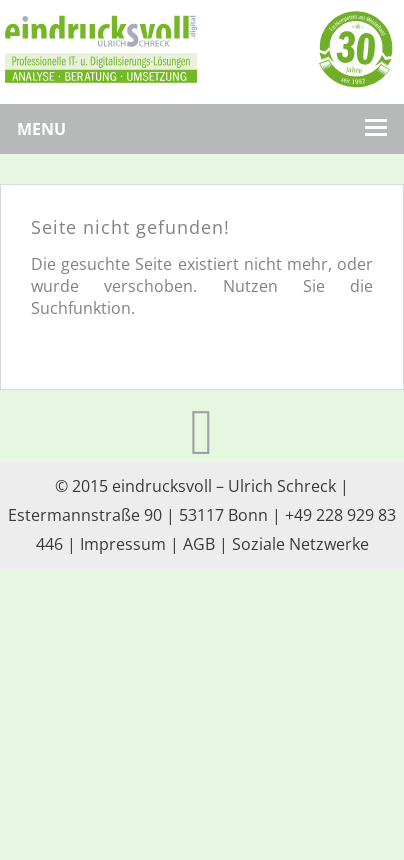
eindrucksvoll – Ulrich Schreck (224, 486)
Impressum (123, 544)
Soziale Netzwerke (300, 544)
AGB (199, 544)
